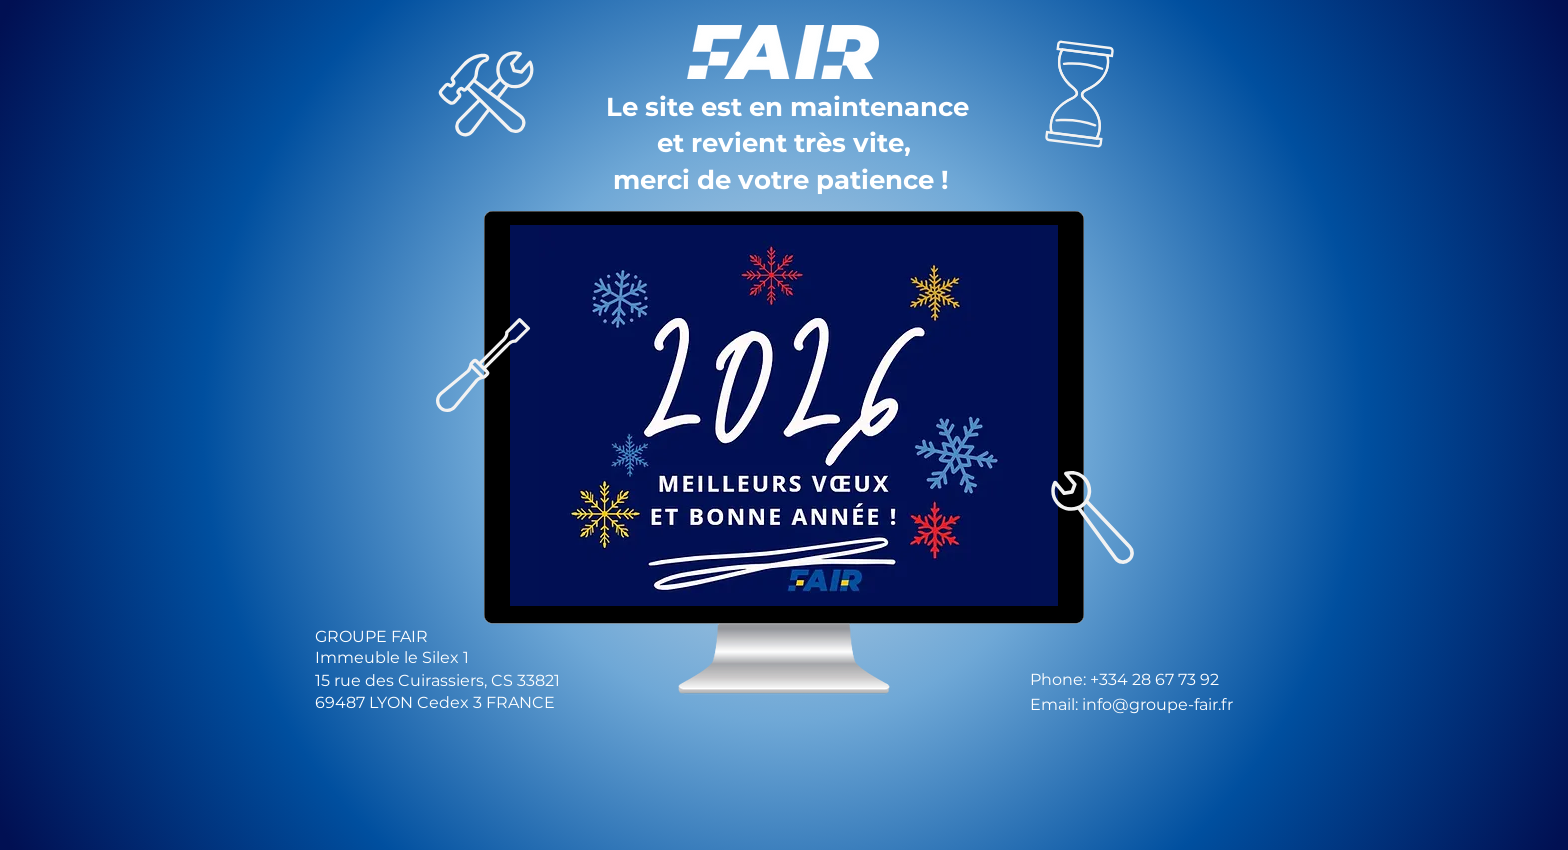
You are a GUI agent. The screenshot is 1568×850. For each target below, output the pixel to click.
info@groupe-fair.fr (1157, 704)
